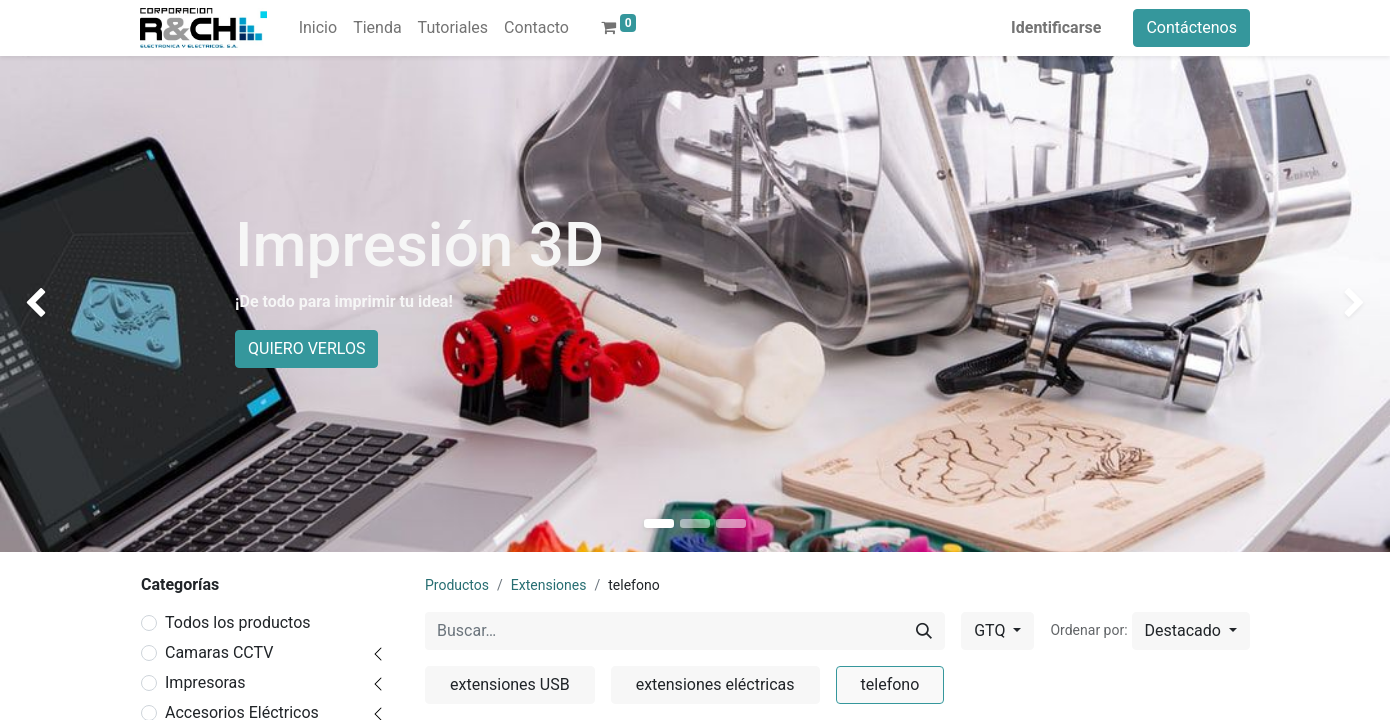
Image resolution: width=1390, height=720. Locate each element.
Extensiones (549, 585)
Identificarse (1056, 27)
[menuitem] (318, 28)
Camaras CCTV (219, 652)
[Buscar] (924, 631)
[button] (1191, 631)
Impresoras (205, 682)
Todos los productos (238, 622)
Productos (457, 585)
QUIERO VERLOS (306, 348)
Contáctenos (1191, 27)
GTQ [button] (991, 630)
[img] (55, 304)
